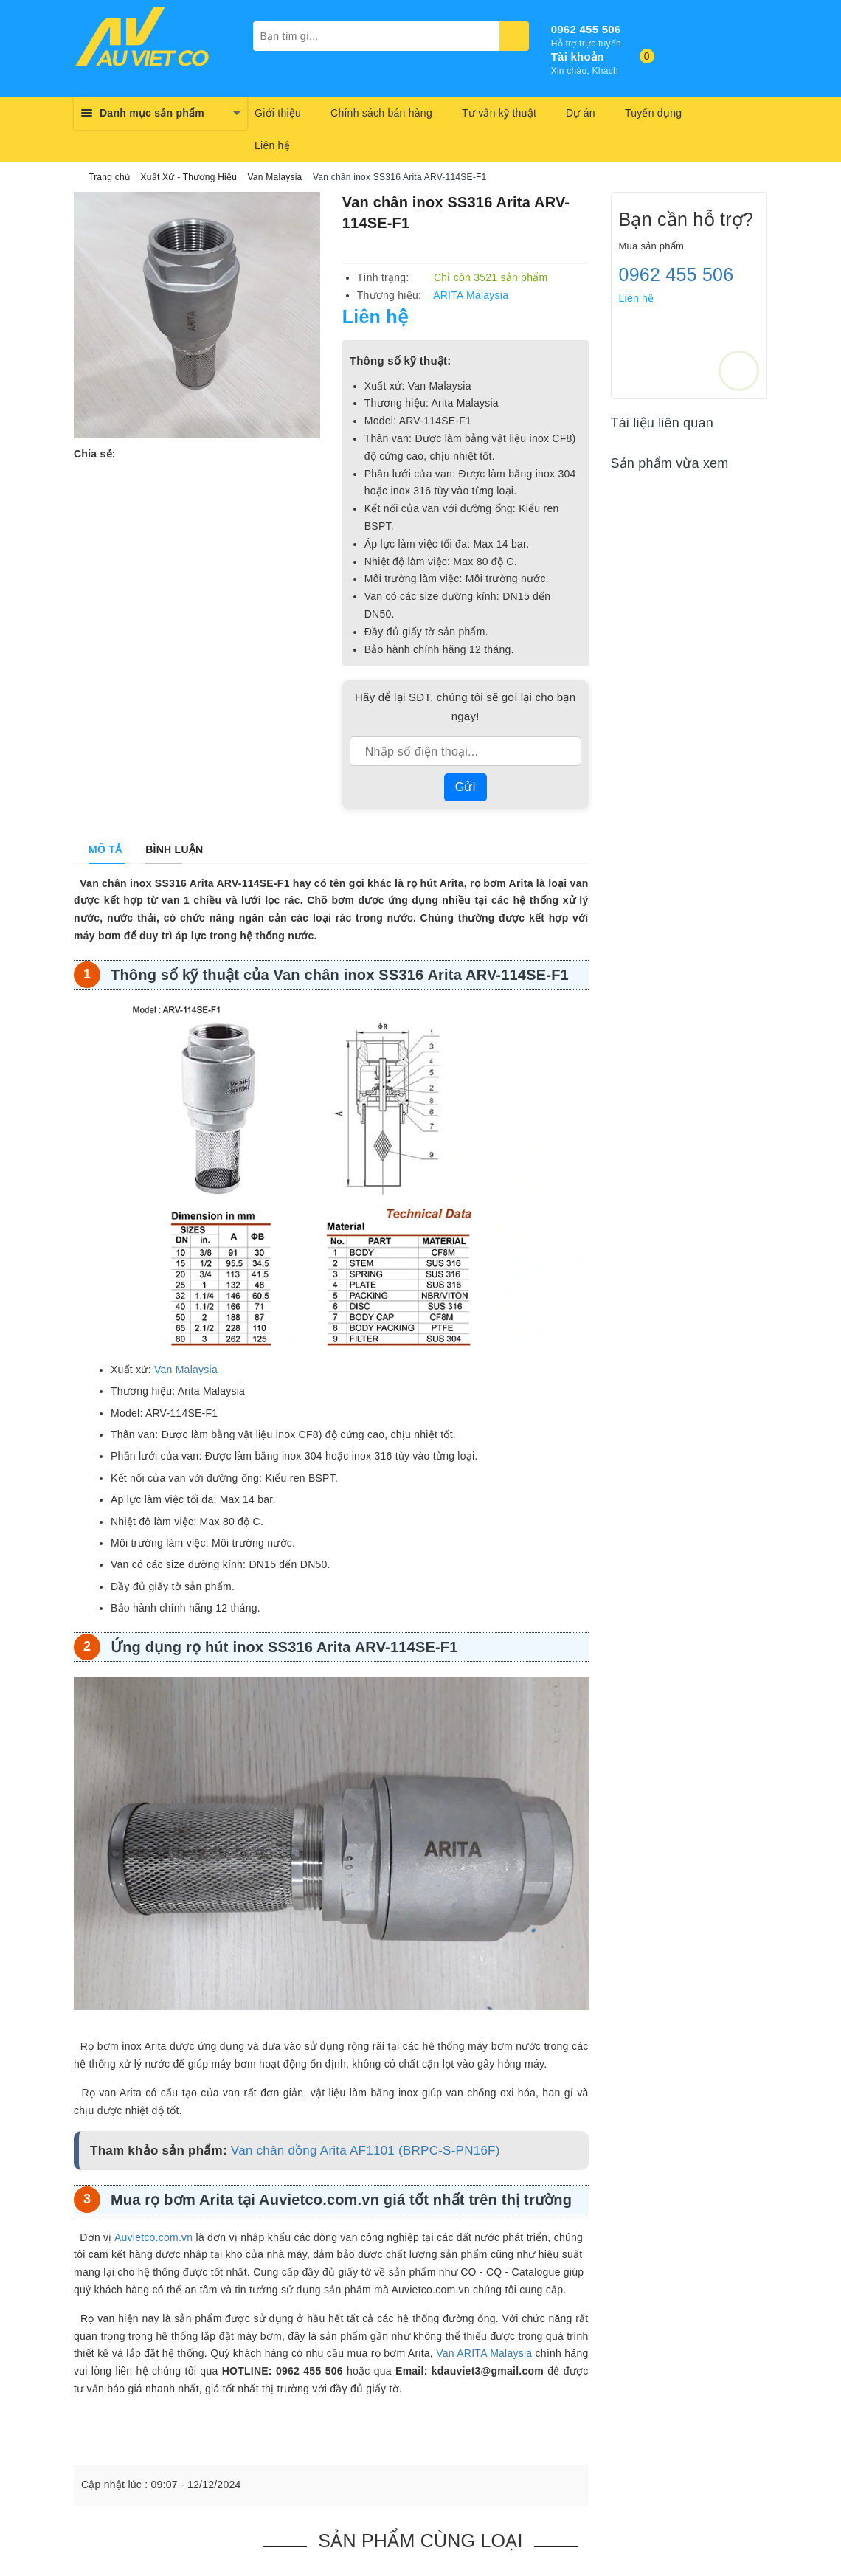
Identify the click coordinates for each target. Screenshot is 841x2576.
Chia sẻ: (95, 454)
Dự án (580, 113)
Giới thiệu (278, 113)
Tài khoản (577, 56)
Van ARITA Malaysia (484, 2353)
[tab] (105, 849)
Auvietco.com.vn (153, 2237)
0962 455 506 (586, 29)
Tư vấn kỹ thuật (499, 113)
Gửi (465, 787)
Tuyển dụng (653, 113)
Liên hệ (272, 145)
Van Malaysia (186, 1369)
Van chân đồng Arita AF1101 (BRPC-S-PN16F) (365, 2151)
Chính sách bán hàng (381, 113)
